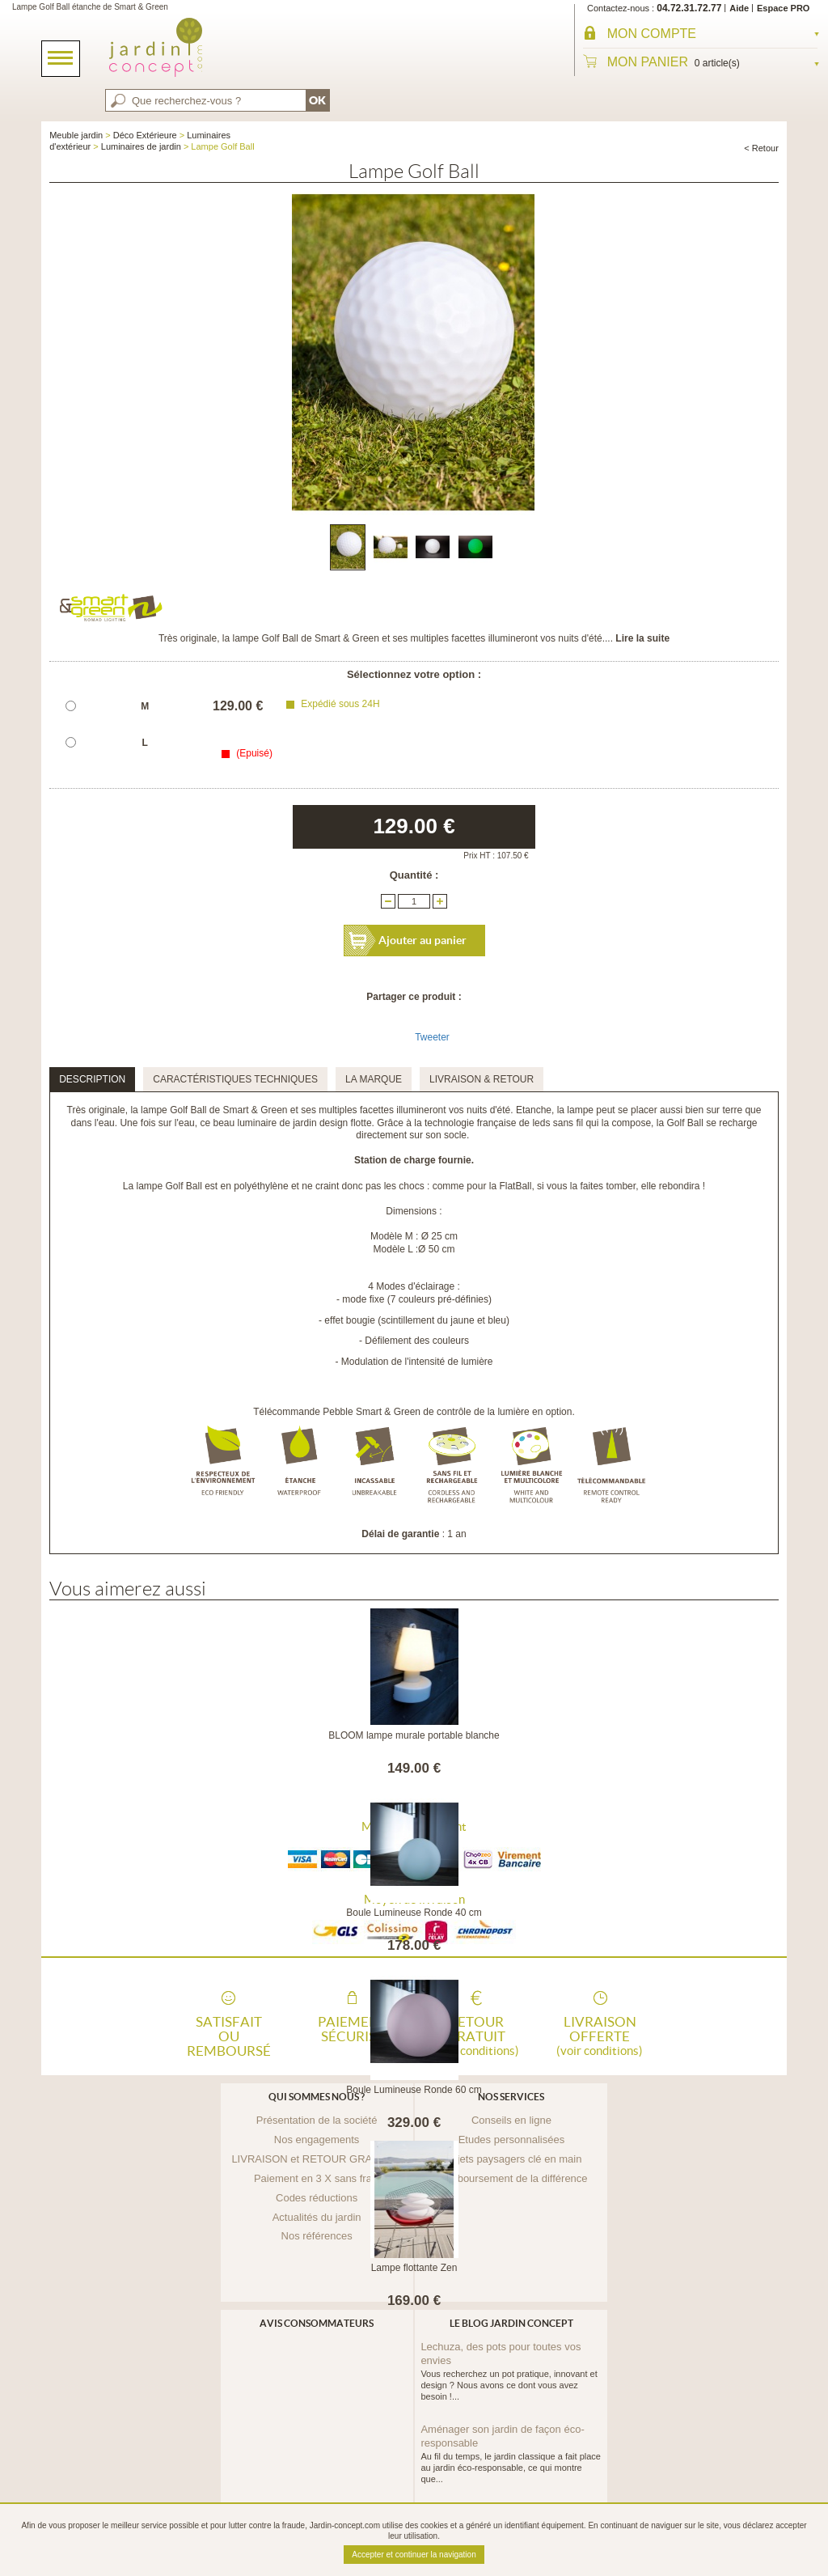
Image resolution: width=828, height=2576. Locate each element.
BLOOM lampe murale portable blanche (413, 1735)
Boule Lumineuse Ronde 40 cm (413, 1912)
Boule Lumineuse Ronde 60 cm (413, 2089)
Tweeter (432, 1037)
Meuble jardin (76, 135)
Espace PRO (783, 8)
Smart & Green (255, 1110)
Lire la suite (642, 638)
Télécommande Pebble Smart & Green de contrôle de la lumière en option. (414, 1411)
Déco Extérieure (145, 135)
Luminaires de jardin (141, 146)
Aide (739, 8)
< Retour (761, 148)
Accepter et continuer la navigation (413, 2554)
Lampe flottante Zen (414, 2267)
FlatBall (515, 1186)
